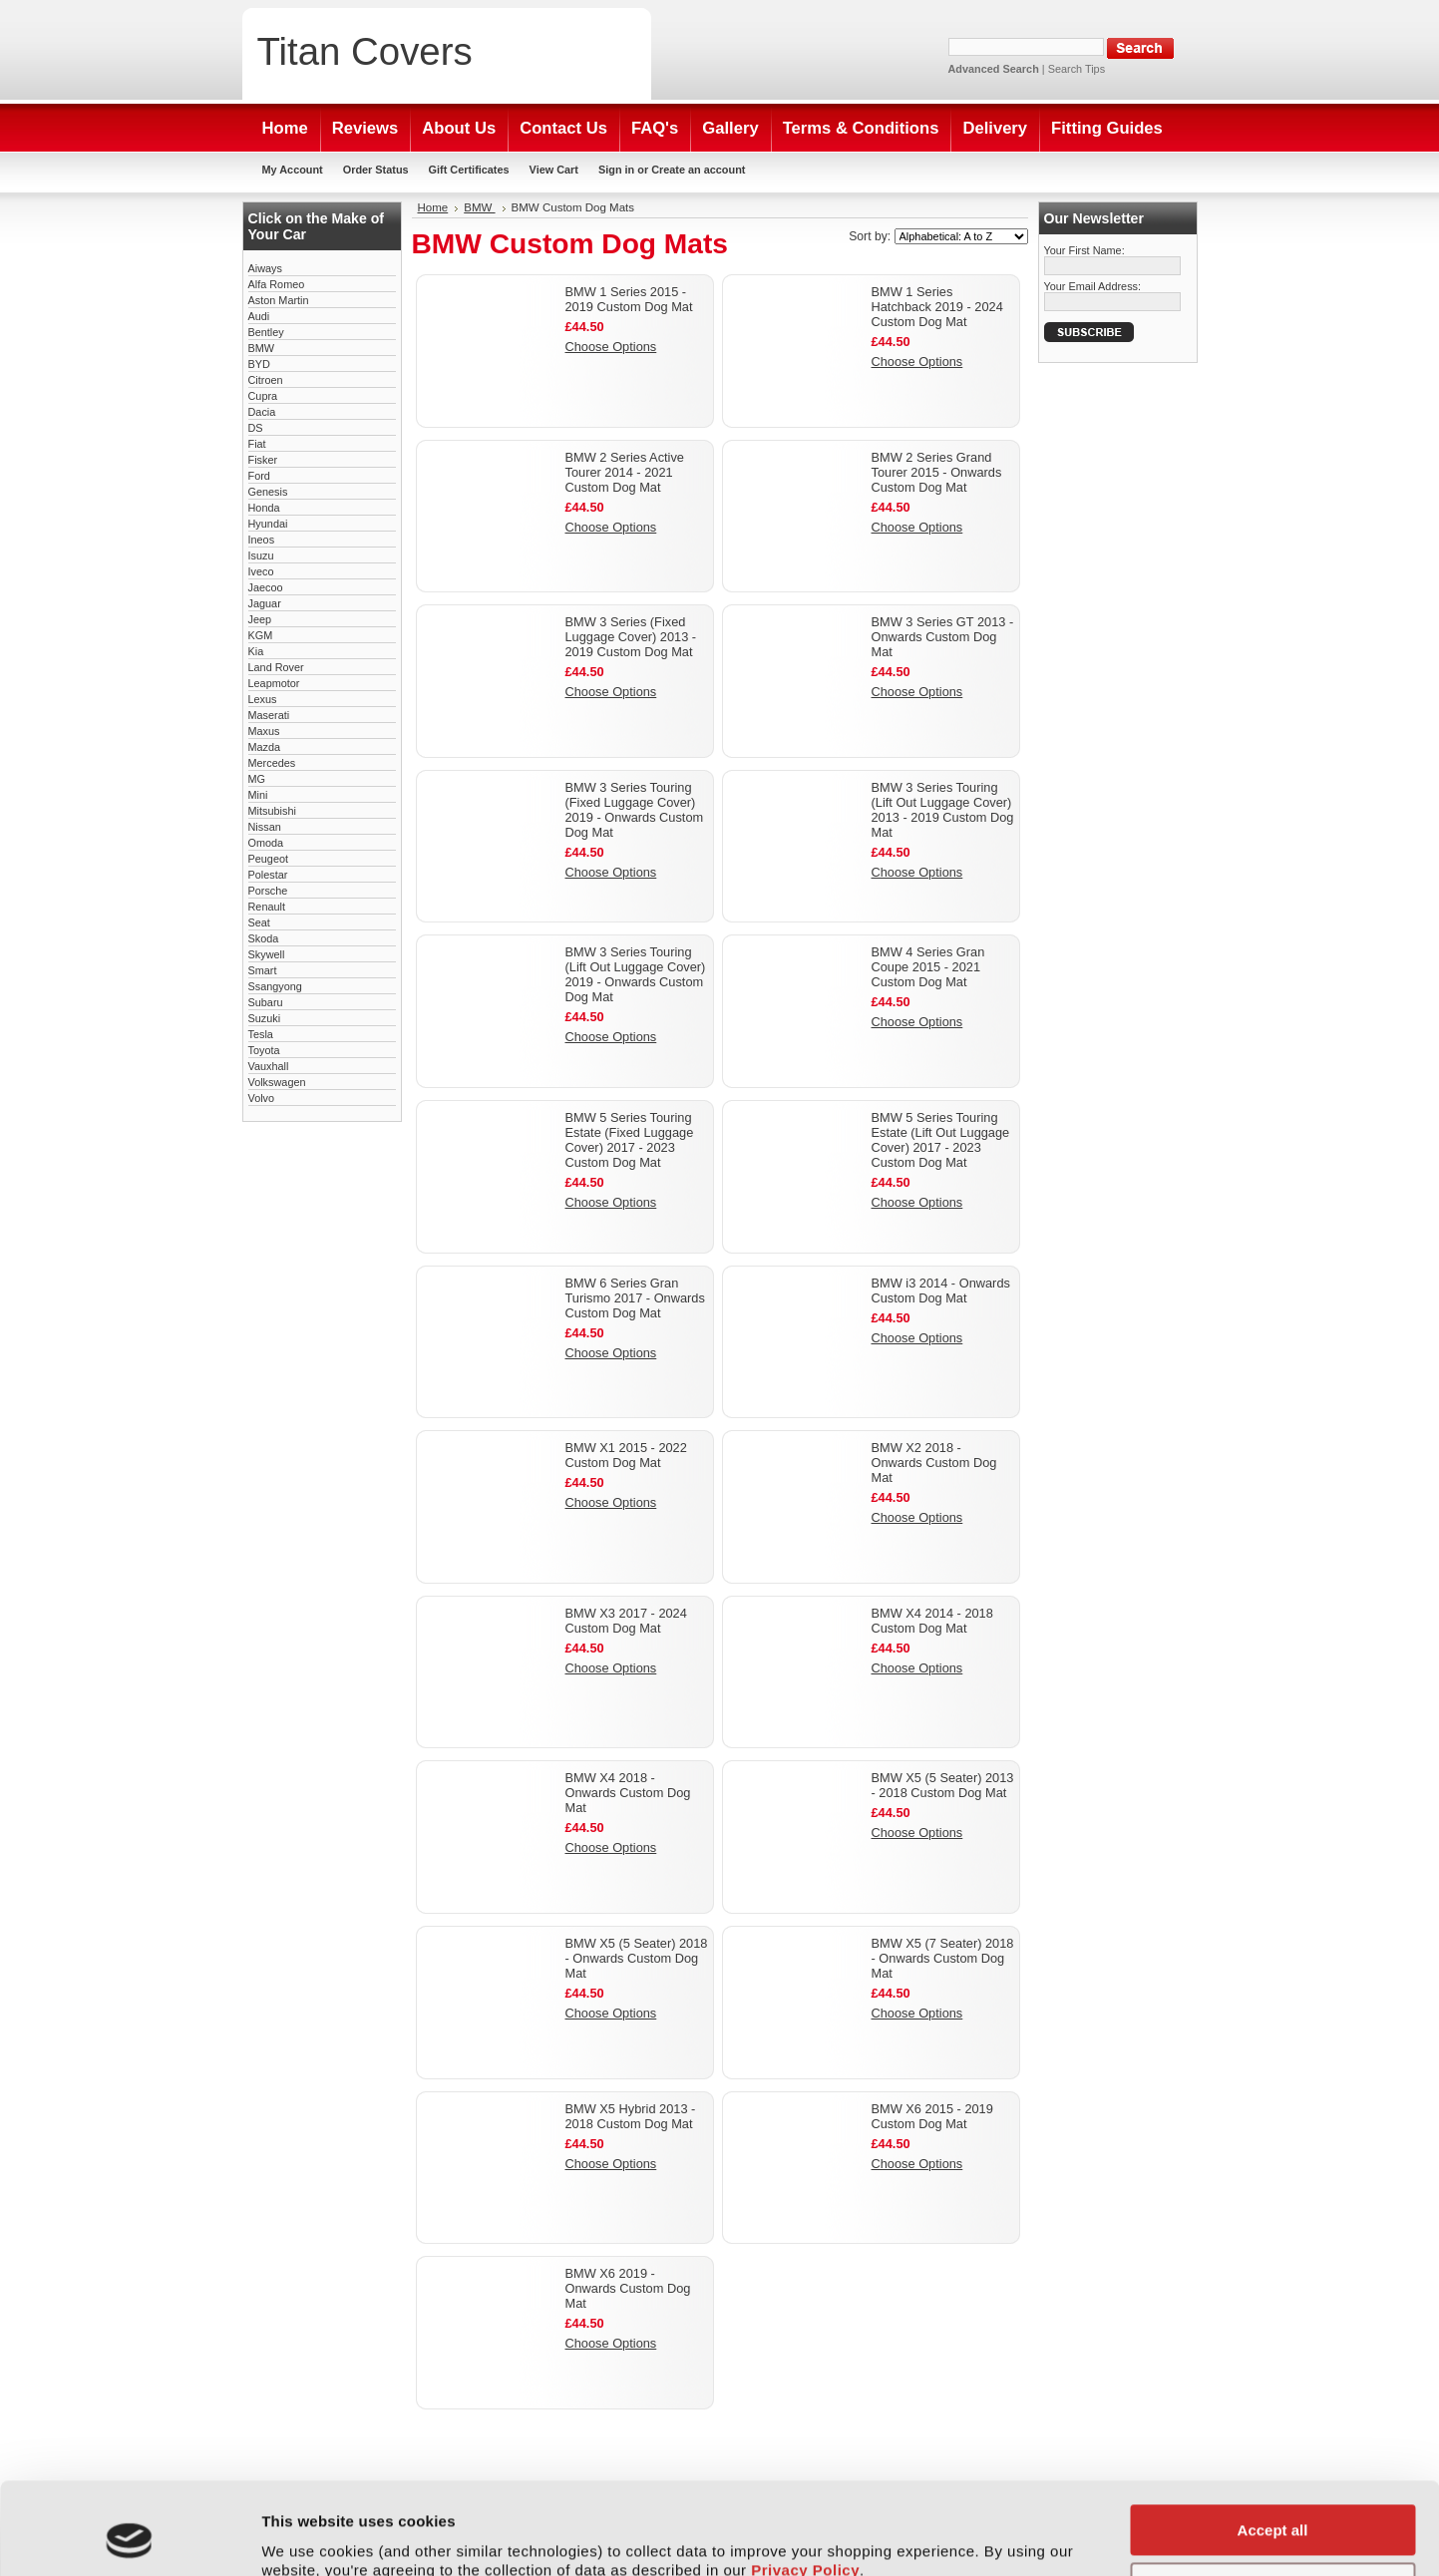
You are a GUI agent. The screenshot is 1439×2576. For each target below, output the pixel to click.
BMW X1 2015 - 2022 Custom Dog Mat (626, 1455)
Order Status (376, 170)
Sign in (616, 170)
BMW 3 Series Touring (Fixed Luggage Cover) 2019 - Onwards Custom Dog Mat (634, 810)
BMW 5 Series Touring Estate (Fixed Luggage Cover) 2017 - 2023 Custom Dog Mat (629, 1140)
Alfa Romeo (276, 284)
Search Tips (1076, 69)
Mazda (264, 747)
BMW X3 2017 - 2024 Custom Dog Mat (626, 1621)
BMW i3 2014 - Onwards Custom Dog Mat (941, 1290)
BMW (261, 348)
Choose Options (611, 346)
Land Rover (276, 667)
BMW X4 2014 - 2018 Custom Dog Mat (932, 1621)
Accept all (1273, 2443)
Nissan (264, 827)
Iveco (261, 571)
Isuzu (261, 555)
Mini (258, 795)
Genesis (268, 492)
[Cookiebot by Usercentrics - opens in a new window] (129, 2537)
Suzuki (264, 1018)
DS (255, 428)
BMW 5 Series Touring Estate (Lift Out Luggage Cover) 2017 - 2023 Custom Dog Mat (941, 1140)
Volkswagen (277, 1082)
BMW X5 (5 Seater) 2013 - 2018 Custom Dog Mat (943, 1785)
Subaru (265, 1002)
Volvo (261, 1098)
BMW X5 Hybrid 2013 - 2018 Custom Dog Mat (630, 2116)
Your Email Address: (1093, 286)
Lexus (262, 699)
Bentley (266, 332)
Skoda (263, 938)
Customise (1273, 2501)
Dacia (262, 412)
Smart (262, 970)
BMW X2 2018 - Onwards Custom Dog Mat (934, 1462)
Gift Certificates (469, 170)
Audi (259, 316)
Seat (259, 922)
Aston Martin (278, 300)
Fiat (257, 444)
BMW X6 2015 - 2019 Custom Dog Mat (932, 2116)
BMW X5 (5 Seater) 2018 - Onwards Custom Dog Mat (636, 1958)
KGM (260, 635)
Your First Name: (1084, 250)
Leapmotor (274, 683)
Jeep (260, 619)
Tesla (260, 1034)
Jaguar (264, 603)
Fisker (263, 460)
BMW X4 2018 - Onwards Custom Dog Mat (628, 1792)
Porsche (268, 891)
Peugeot (268, 859)
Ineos (261, 540)
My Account (292, 170)
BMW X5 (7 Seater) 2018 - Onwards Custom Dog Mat (943, 1958)
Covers (365, 51)
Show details (307, 2536)
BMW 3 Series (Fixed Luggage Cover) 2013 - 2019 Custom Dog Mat (631, 636)
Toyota (264, 1050)
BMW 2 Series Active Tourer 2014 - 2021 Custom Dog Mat (624, 472)
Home (433, 207)
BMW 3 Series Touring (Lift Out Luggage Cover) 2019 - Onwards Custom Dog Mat (635, 974)
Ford (259, 476)
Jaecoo (265, 587)
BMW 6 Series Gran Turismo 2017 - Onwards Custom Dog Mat (635, 1298)
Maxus (264, 731)
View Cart (554, 170)
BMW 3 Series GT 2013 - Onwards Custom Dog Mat (943, 636)
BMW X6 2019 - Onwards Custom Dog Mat (628, 2288)
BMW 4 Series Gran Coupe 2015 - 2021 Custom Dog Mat (928, 966)
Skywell (266, 954)
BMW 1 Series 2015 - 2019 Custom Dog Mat (629, 299)
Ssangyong (275, 986)
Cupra (263, 396)
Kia (256, 651)
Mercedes (272, 763)
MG (257, 779)
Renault (266, 907)
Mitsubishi (272, 811)
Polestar (268, 875)
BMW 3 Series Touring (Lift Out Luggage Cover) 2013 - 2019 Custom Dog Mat (943, 810)
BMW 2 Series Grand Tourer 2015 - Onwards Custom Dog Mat (937, 472)
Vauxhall (268, 1066)
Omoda (266, 843)
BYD (259, 364)
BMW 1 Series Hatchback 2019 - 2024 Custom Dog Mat (937, 306)
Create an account (698, 170)
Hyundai (268, 524)
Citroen (265, 380)
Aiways (265, 268)
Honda (264, 508)
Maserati (269, 715)
